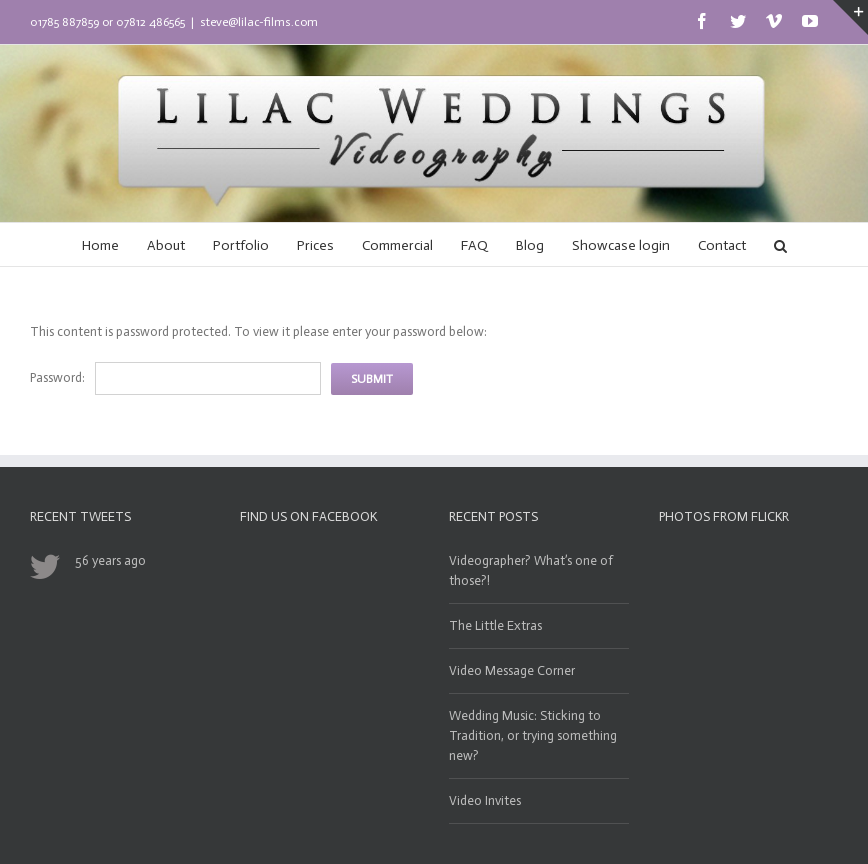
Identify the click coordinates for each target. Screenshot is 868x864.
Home (100, 245)
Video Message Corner (512, 670)
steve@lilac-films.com (259, 22)
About (166, 245)
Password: (57, 377)
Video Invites (485, 800)
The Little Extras (495, 625)
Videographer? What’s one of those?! (531, 570)
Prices (315, 245)
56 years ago (110, 560)
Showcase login (621, 245)
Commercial (397, 245)
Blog (530, 245)
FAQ (474, 245)
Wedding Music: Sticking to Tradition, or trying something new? (533, 735)
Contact (722, 245)
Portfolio (241, 245)
